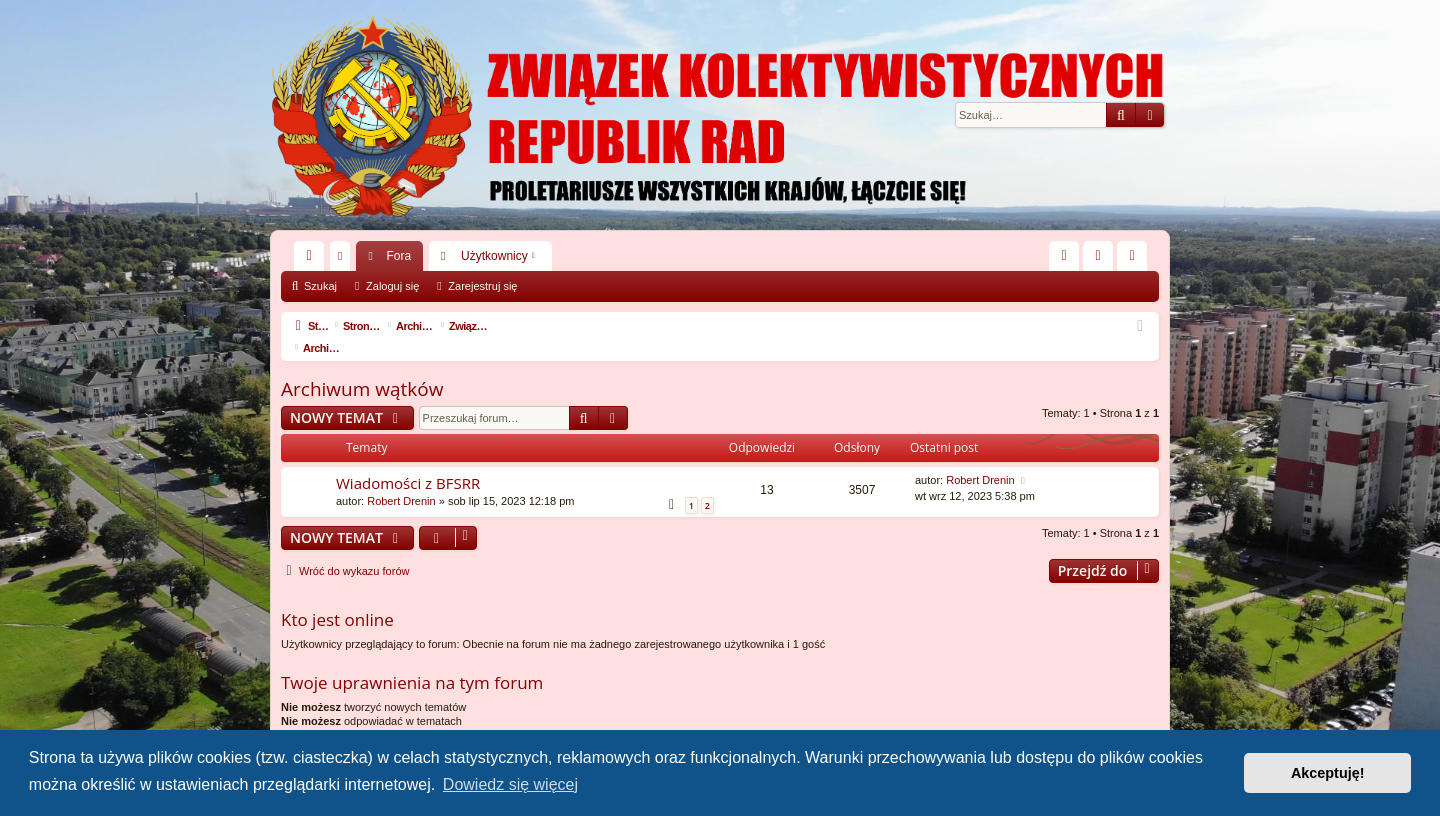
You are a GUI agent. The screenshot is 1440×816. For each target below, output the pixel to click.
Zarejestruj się (482, 286)
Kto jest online (337, 597)
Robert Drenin (401, 479)
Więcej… (313, 260)
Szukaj (320, 286)
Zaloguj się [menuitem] (1102, 260)
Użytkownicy (494, 256)
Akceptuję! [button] (1328, 773)
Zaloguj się (392, 286)
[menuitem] (1064, 256)
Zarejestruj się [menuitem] (1136, 260)
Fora (398, 256)
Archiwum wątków (362, 367)
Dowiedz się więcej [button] (510, 784)
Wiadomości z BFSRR (408, 461)
